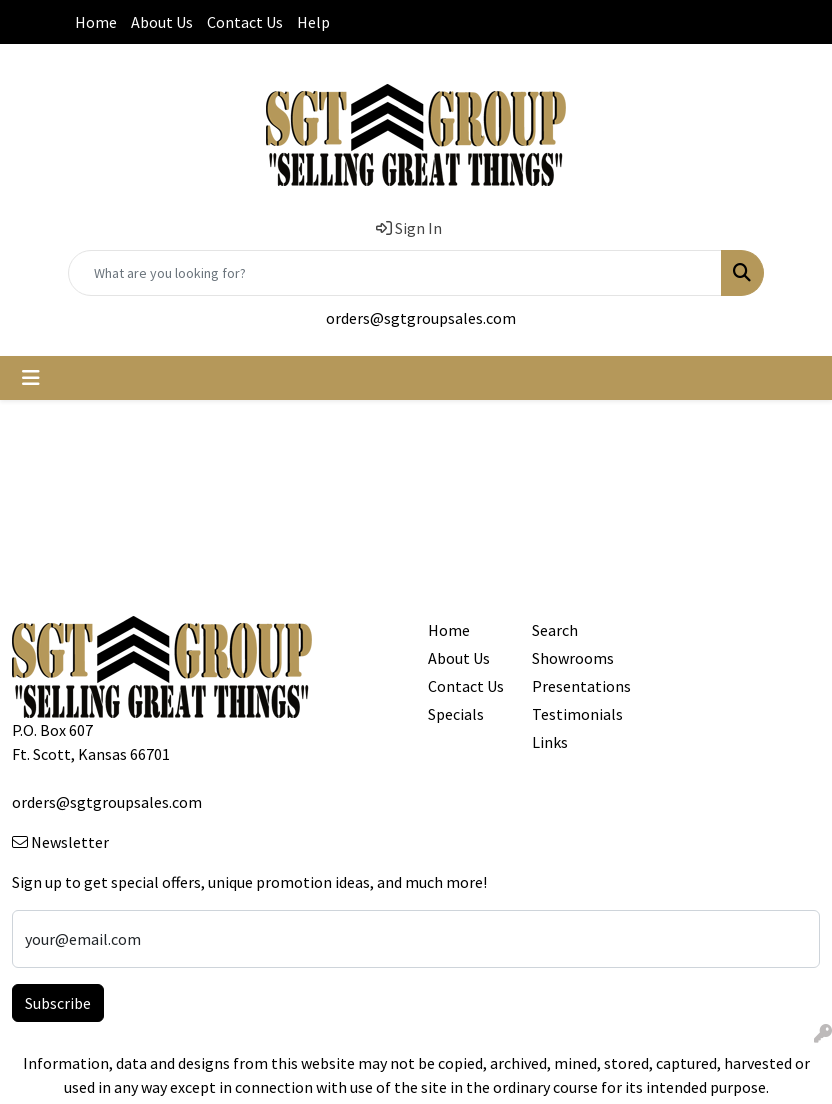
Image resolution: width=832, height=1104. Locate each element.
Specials (456, 714)
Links (550, 742)
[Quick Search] (395, 273)
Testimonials (572, 714)
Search (555, 630)
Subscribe (58, 1003)
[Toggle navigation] (31, 378)
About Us (162, 22)
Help (313, 22)
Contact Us (245, 22)
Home (96, 22)
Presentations (572, 686)
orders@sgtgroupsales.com (421, 318)
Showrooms (572, 658)
